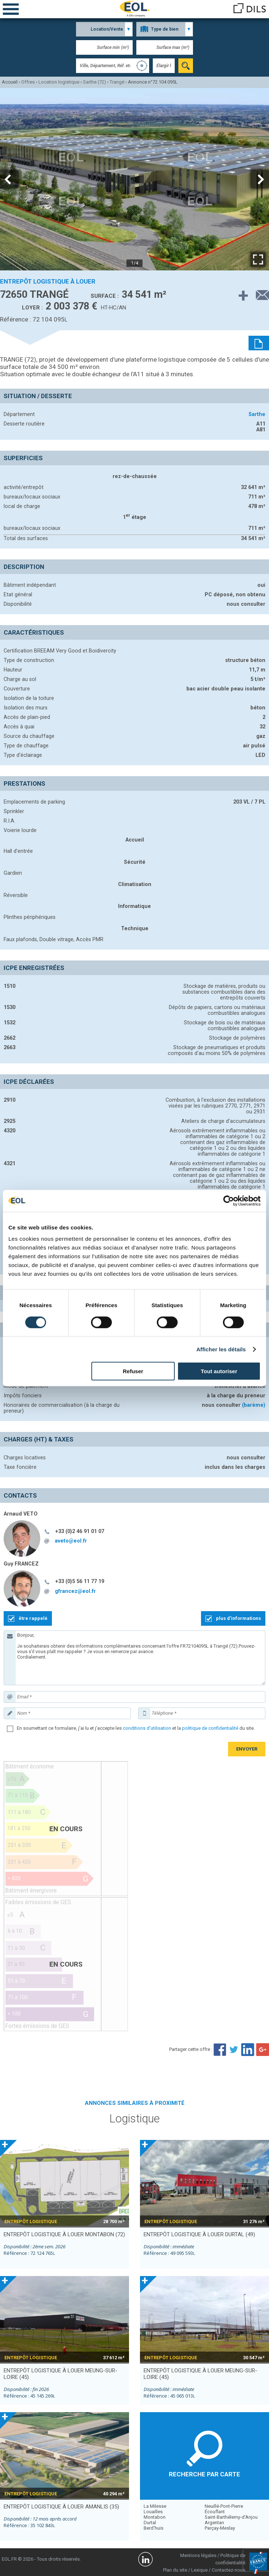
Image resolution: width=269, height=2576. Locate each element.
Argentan (214, 2522)
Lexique (199, 2570)
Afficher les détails (221, 1349)
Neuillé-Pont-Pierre (224, 2506)
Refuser (133, 1371)
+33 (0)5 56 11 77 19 (79, 1581)
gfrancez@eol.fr (75, 1591)
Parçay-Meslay (220, 2528)
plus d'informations (238, 1618)
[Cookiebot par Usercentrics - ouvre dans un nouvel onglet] (229, 1200)
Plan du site (175, 2570)
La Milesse (155, 2506)
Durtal (150, 2522)
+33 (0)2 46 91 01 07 (79, 1531)
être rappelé (33, 1618)
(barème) (253, 1405)
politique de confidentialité (210, 1728)
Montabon (155, 2517)
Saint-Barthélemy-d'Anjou (231, 2517)
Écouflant (215, 2511)
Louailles (153, 2511)
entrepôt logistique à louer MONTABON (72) (64, 2234)
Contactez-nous (228, 2570)
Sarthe (257, 414)
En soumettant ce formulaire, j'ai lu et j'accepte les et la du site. (136, 1728)
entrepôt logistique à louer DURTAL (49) (199, 2234)
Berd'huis (153, 2528)
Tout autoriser (219, 1371)
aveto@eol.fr (71, 1541)
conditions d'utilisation (147, 1728)
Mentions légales (198, 2555)
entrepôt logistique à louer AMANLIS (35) (61, 2506)
